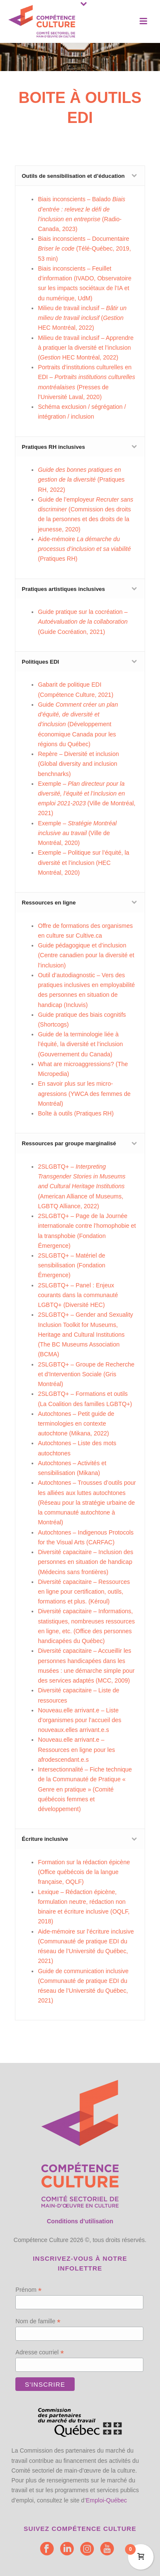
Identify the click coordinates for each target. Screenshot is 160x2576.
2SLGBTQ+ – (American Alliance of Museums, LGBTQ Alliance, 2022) (81, 1186)
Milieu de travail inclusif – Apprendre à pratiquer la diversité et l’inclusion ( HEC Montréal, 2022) (86, 347)
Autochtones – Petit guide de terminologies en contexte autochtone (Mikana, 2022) (76, 1423)
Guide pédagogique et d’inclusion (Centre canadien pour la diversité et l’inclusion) (86, 955)
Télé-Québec (95, 248)
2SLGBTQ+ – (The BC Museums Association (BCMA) (85, 1334)
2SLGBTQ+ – (71, 1265)
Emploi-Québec (106, 2500)
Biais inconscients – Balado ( (81, 209)
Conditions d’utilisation (80, 2221)
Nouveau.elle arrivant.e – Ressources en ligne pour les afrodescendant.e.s (76, 1749)
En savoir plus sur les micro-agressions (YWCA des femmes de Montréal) (84, 1093)
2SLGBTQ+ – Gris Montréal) (86, 1374)
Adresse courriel (39, 2352)
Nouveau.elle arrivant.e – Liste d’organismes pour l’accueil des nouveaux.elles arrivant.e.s (79, 1720)
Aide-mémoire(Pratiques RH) (84, 549)
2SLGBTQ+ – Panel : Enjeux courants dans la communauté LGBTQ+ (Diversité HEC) (78, 1295)
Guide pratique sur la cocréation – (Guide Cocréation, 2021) (83, 621)
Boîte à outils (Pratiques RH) (75, 1113)
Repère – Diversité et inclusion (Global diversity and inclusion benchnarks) (78, 763)
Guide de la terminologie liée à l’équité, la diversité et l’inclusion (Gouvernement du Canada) (80, 1044)
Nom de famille (37, 2321)
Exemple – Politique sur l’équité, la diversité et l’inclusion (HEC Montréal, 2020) (83, 862)
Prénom (28, 2290)
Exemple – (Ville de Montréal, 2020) (77, 833)
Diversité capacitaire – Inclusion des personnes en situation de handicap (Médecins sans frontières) (85, 1562)
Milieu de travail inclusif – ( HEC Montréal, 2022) (82, 318)
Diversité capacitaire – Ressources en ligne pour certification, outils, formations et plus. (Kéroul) (84, 1591)
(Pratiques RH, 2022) (81, 479)
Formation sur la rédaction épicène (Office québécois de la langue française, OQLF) (84, 1872)
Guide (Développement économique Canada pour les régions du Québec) (78, 724)
